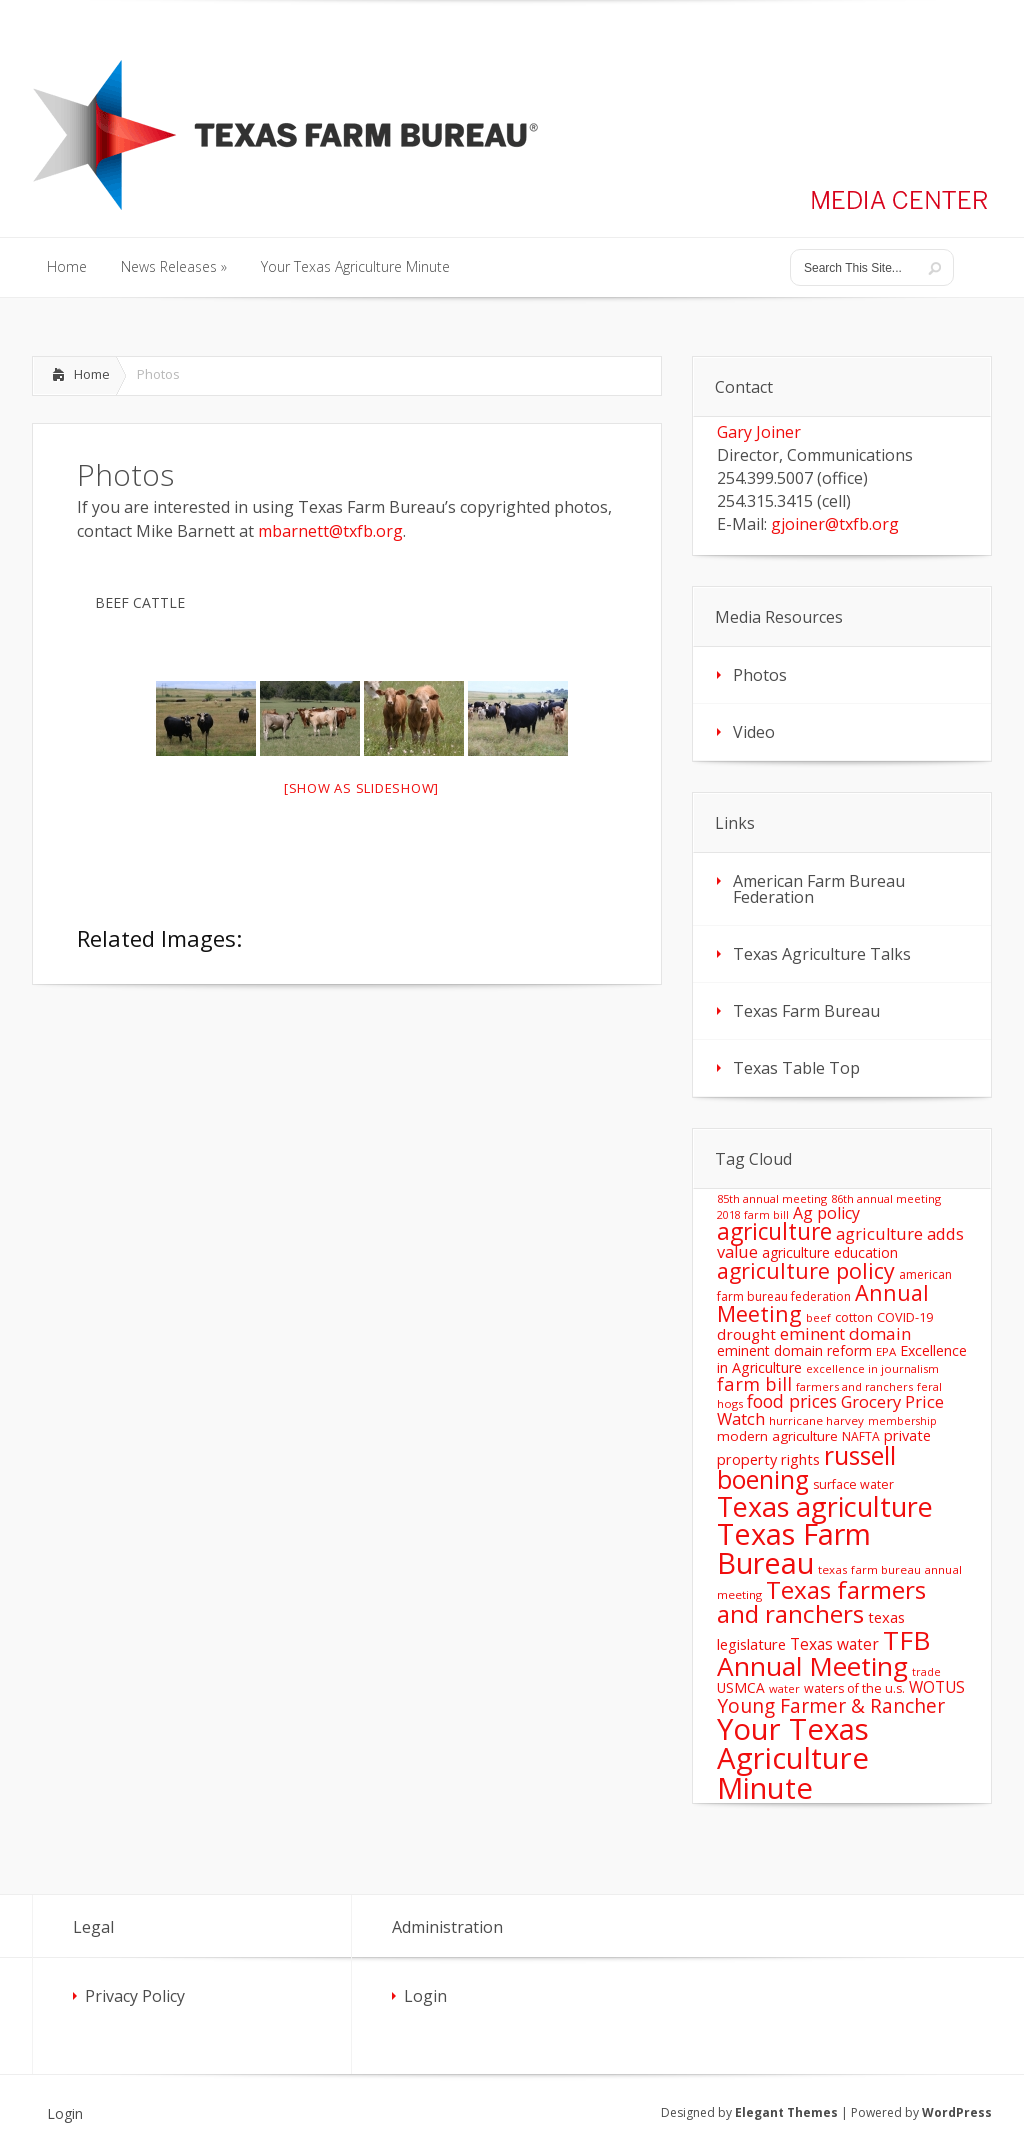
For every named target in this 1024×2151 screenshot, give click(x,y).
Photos (760, 675)
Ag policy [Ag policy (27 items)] (826, 1213)
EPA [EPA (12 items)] (886, 1351)
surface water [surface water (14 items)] (853, 1484)
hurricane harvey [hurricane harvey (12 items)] (816, 1420)
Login (425, 1996)
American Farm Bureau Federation (819, 889)
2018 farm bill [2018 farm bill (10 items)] (753, 1215)
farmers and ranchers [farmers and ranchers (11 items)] (854, 1386)
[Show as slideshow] (361, 788)
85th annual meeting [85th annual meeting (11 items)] (772, 1198)
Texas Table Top (796, 1068)
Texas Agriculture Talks (822, 954)
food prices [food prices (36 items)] (792, 1401)
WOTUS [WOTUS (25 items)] (937, 1687)
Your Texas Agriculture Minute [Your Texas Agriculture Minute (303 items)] (793, 1758)
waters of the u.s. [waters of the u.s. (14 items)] (854, 1688)
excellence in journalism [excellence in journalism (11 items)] (872, 1368)
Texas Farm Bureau (806, 1011)
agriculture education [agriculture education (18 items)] (830, 1252)
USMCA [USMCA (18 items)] (741, 1687)
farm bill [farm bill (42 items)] (754, 1383)
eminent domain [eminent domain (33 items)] (845, 1333)
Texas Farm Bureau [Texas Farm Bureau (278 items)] (794, 1548)
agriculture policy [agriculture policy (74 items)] (806, 1270)
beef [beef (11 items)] (818, 1317)
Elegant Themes (786, 2112)
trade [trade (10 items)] (926, 1672)
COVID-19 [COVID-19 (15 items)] (905, 1317)
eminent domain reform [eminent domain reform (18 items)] (794, 1350)
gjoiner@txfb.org (835, 524)
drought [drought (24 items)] (746, 1334)
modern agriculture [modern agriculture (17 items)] (777, 1436)
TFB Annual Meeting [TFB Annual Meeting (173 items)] (823, 1653)
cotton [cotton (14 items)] (854, 1317)
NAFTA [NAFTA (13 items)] (861, 1436)
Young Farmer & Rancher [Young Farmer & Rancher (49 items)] (831, 1705)
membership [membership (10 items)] (902, 1421)
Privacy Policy (135, 1996)
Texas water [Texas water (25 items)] (834, 1644)
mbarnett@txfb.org (330, 531)
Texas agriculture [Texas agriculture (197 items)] (825, 1506)
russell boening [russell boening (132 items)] (806, 1468)
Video (754, 732)
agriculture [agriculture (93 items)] (774, 1231)
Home (92, 374)
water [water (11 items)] (784, 1688)
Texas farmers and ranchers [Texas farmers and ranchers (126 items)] (821, 1601)
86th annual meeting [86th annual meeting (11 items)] (886, 1198)
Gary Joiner (759, 432)
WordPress (957, 2112)
